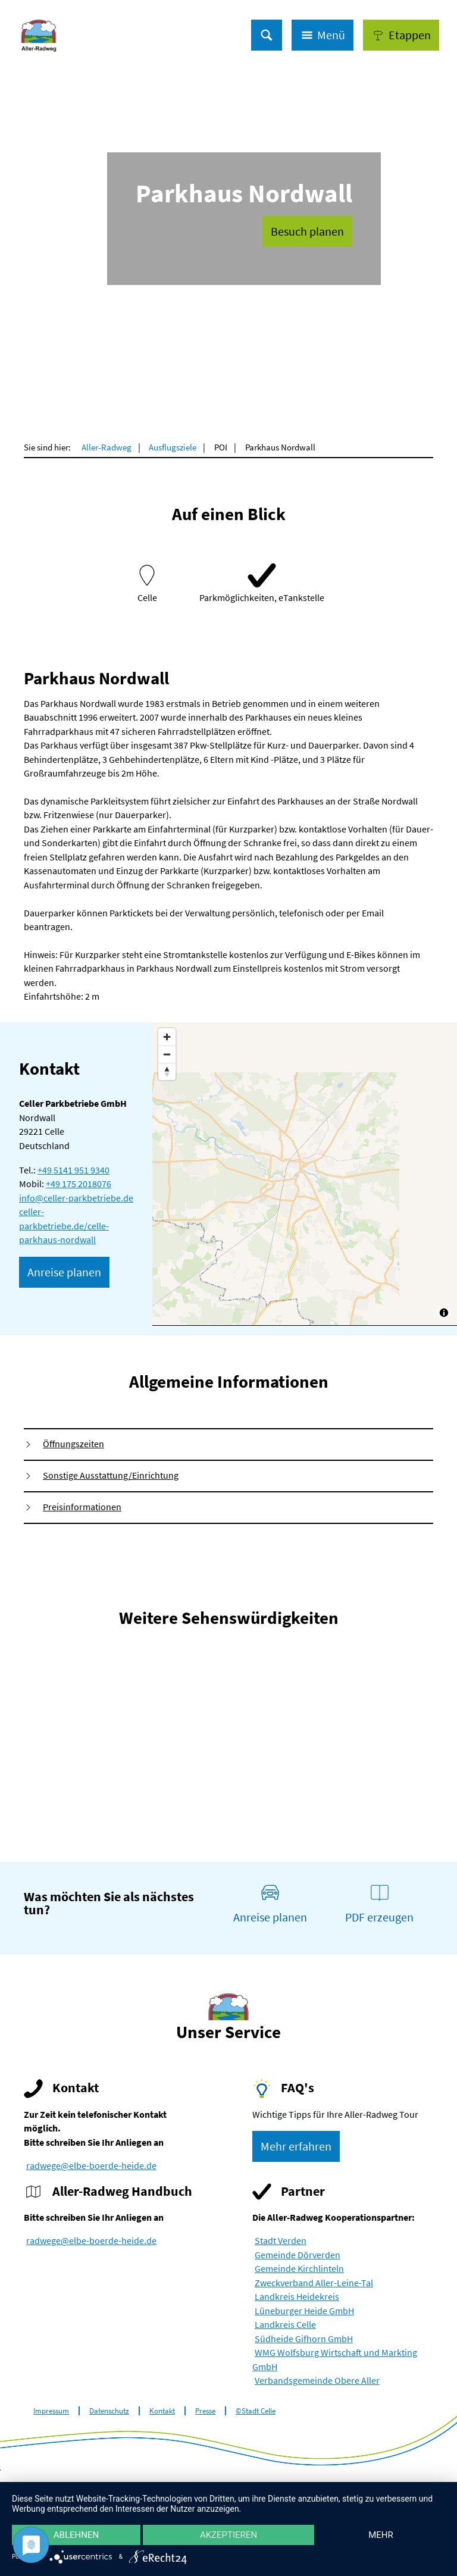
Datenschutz (109, 2410)
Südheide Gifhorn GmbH (304, 2339)
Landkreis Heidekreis (297, 2296)
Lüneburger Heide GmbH (304, 2311)
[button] (401, 35)
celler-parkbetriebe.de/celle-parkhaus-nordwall (64, 1225)
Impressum (51, 2410)
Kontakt (162, 2410)
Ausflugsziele (172, 447)
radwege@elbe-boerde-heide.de (91, 2165)
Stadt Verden (280, 2240)
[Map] (304, 1173)
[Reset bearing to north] (167, 1071)
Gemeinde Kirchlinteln (299, 2268)
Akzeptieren (228, 2535)
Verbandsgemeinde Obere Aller (317, 2380)
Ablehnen (76, 2535)
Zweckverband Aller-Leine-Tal (314, 2283)
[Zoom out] (167, 1054)
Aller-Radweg (107, 447)
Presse (205, 2410)
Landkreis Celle (285, 2324)
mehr (380, 2535)
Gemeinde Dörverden (297, 2255)
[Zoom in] (167, 1037)
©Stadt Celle (256, 2410)
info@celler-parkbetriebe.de (76, 1198)
